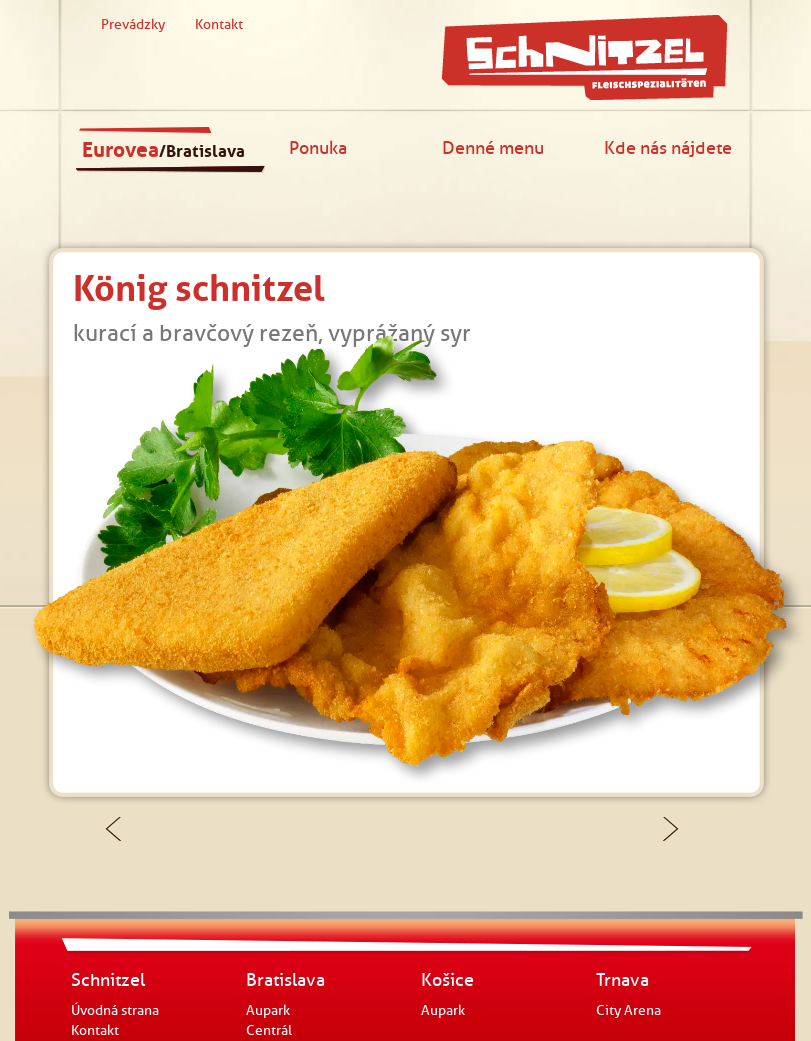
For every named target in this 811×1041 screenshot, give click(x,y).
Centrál (269, 1030)
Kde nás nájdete (668, 147)
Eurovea (163, 150)
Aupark (268, 1010)
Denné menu (493, 147)
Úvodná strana (115, 1010)
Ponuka (318, 147)
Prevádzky (133, 24)
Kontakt (219, 24)
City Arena (628, 1010)
